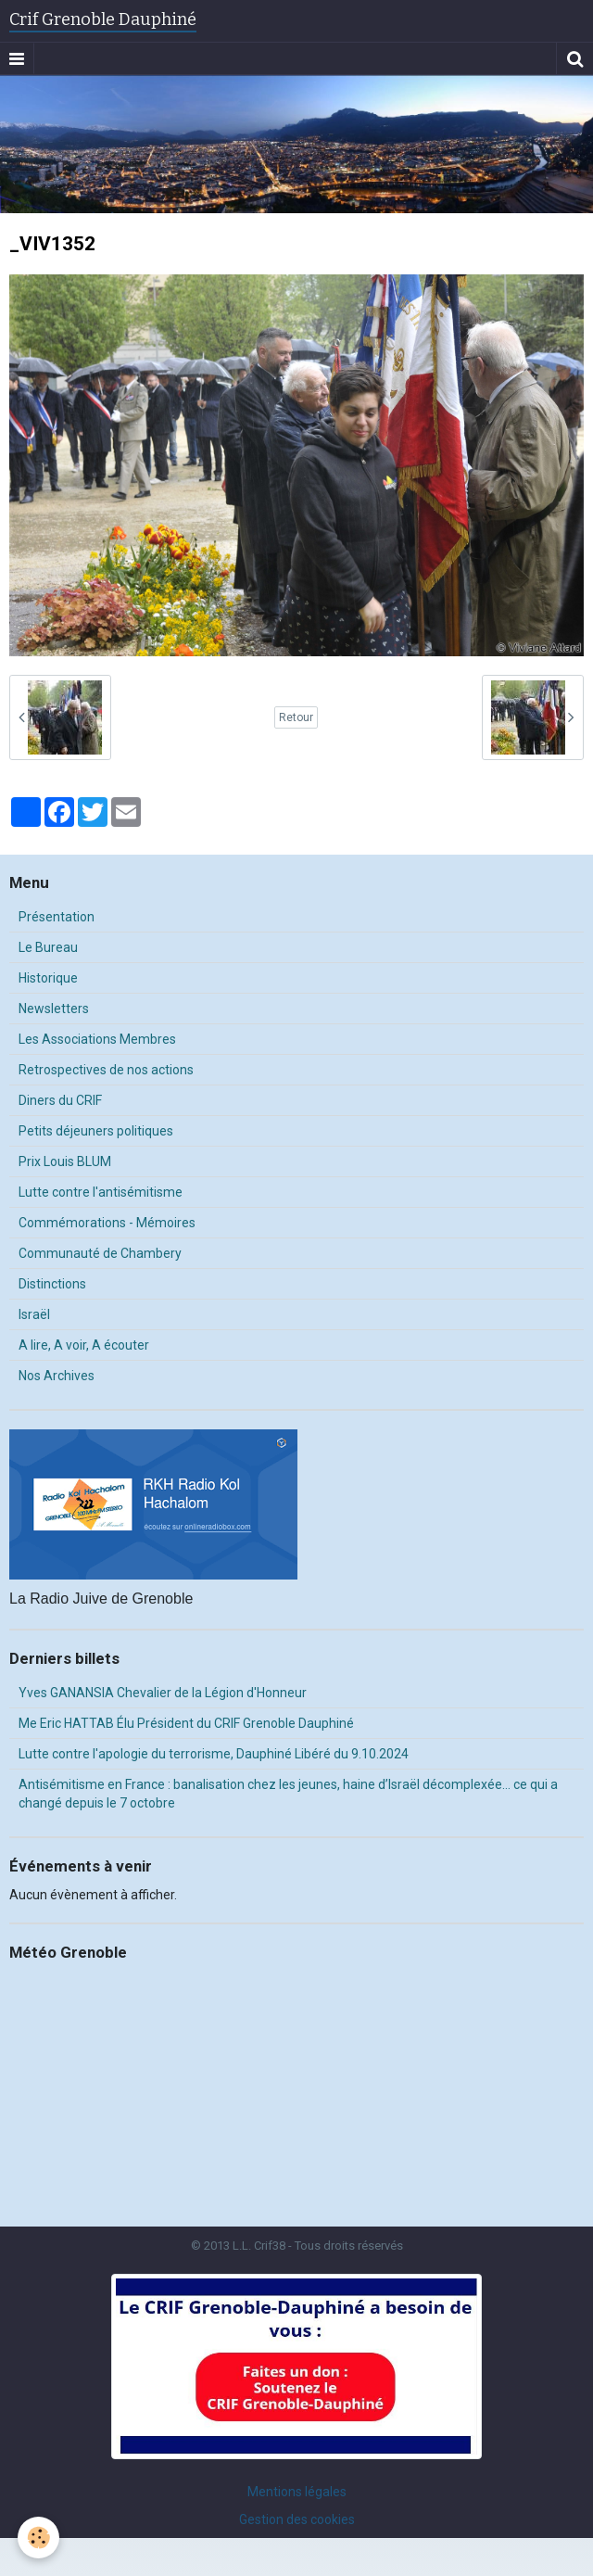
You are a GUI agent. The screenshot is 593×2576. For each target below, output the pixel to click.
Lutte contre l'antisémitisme (101, 1192)
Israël (34, 1314)
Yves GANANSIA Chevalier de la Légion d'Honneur (163, 1692)
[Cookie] (39, 2537)
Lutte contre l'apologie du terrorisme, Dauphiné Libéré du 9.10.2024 (214, 1753)
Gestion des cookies (297, 2519)
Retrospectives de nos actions (106, 1069)
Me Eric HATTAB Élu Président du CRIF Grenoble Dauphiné (186, 1723)
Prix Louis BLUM (65, 1161)
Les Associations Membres (97, 1039)
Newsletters (54, 1008)
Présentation (57, 916)
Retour (296, 717)
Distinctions (52, 1283)
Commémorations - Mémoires (107, 1222)
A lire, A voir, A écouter (84, 1345)
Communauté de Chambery (100, 1253)
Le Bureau (48, 947)
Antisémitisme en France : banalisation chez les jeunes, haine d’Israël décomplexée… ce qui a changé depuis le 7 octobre (288, 1793)
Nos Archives (57, 1375)
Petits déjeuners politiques (96, 1130)
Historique (48, 978)
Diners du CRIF (60, 1100)
